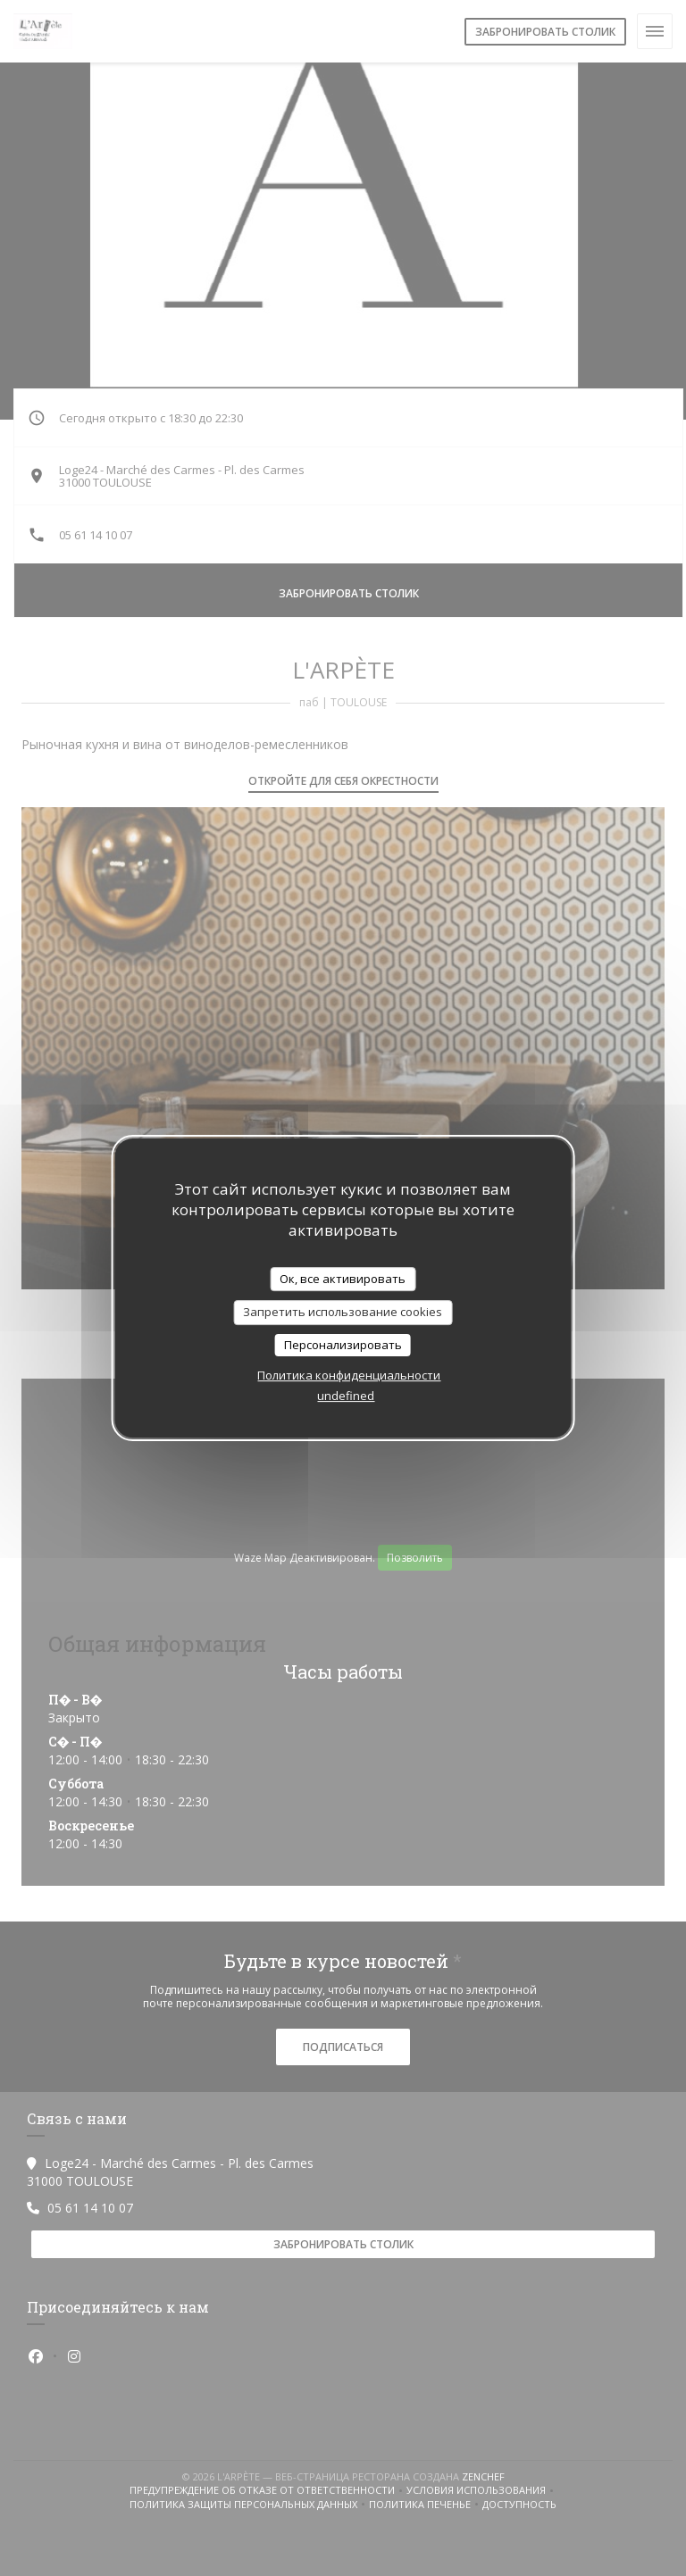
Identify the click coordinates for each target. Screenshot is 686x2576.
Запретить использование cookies (342, 1312)
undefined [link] (345, 1396)
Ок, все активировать (343, 1279)
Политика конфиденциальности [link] (348, 1375)
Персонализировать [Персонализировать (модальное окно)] (343, 1345)
